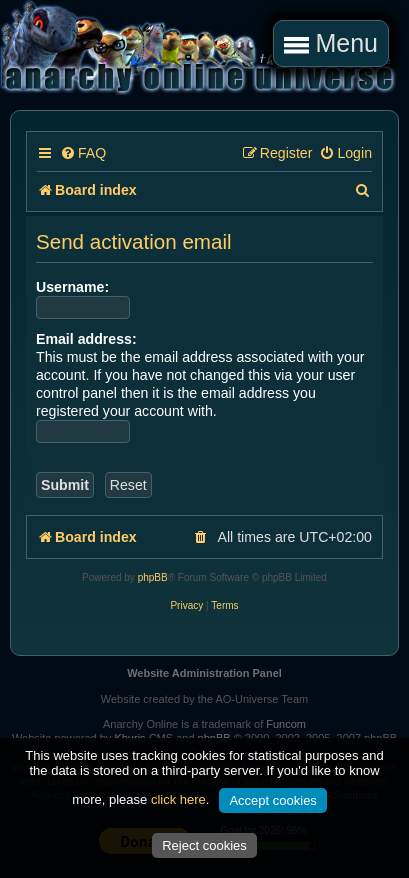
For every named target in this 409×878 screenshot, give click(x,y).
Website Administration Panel (204, 673)
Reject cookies (204, 845)
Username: (72, 287)
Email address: (86, 339)
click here (178, 799)
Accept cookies (272, 800)
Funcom (286, 724)
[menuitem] (83, 153)
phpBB (153, 577)
